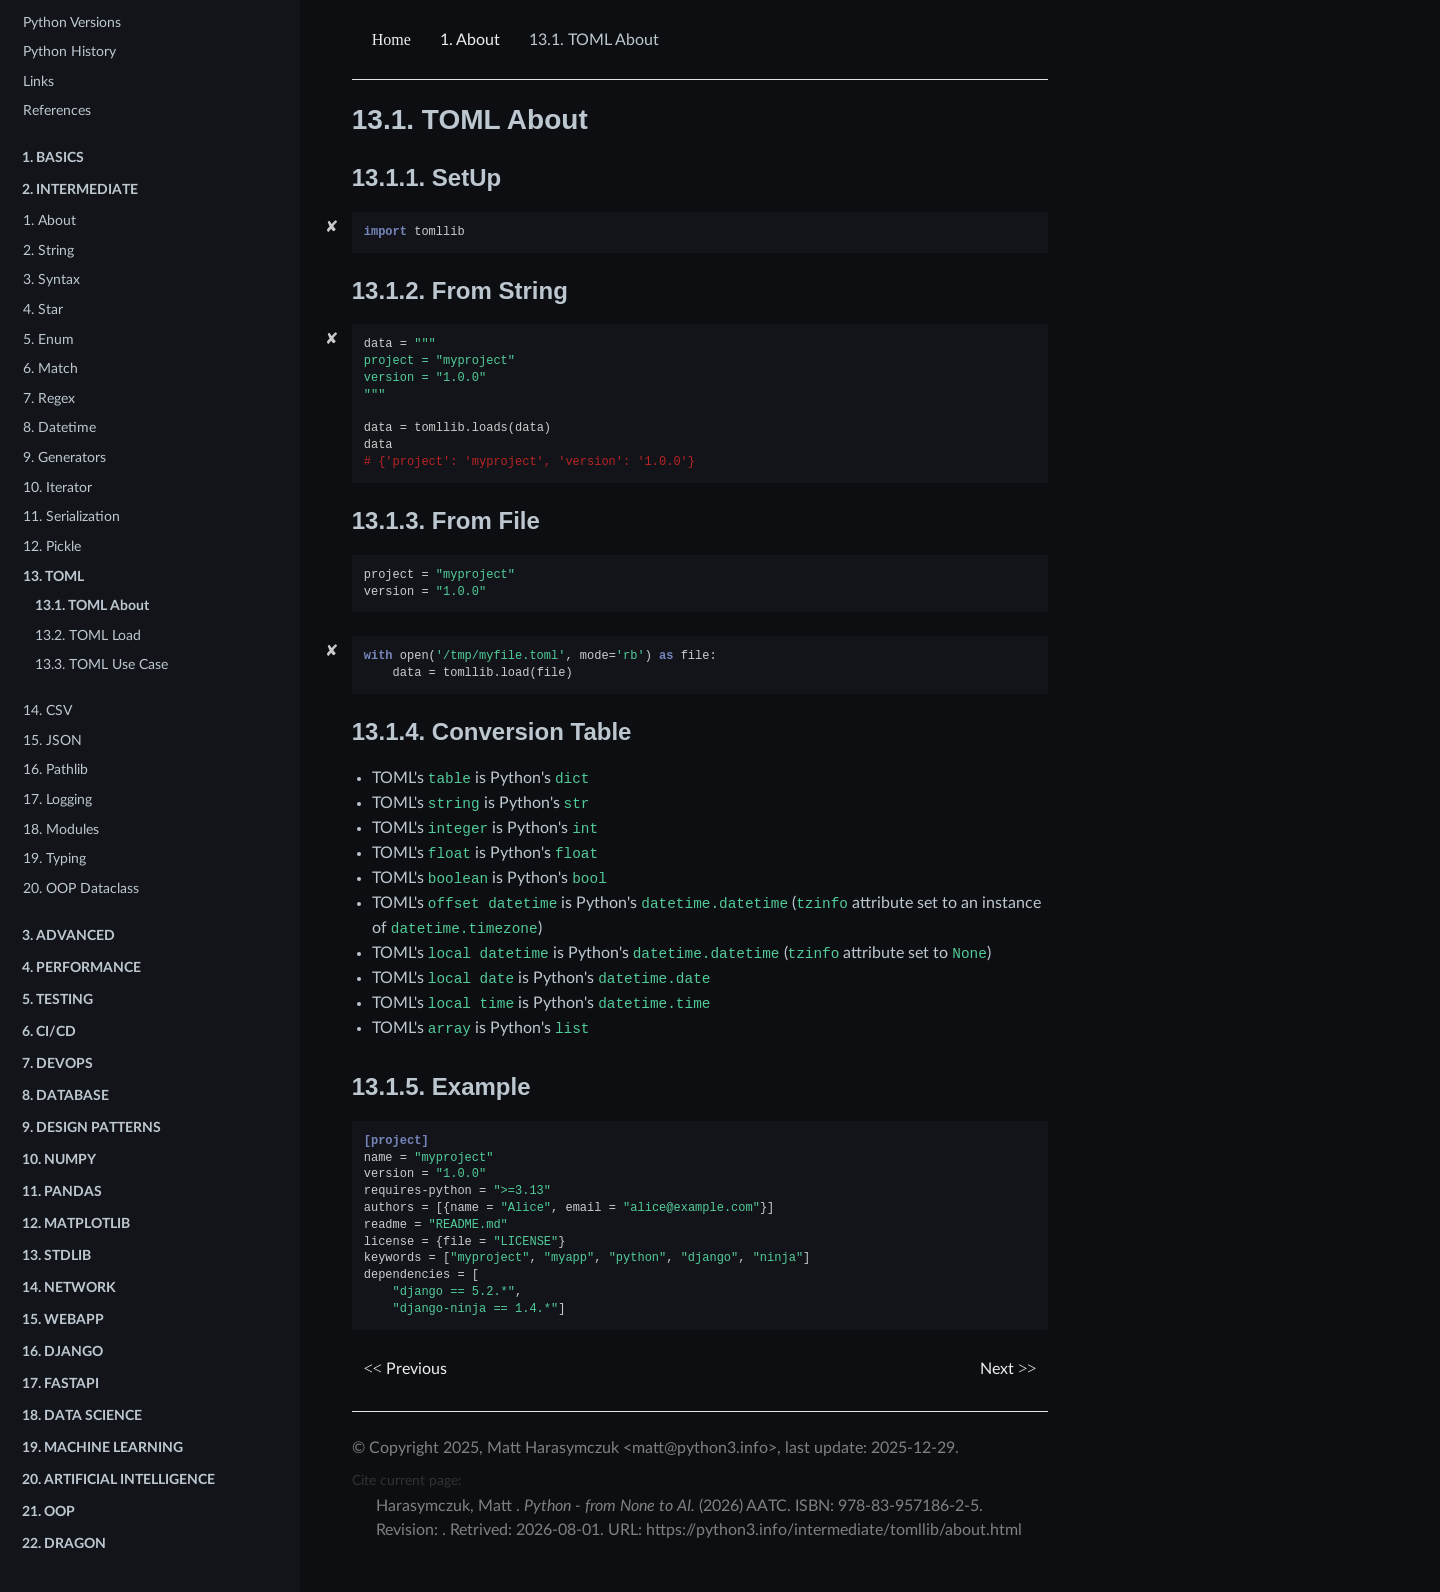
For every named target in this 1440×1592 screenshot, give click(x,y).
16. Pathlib (55, 769)
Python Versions (72, 22)
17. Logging (57, 799)
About (470, 40)
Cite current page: (407, 1480)
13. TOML (53, 576)
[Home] (394, 40)
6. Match (50, 368)
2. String (48, 250)
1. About (49, 220)
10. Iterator (57, 487)
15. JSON (52, 740)
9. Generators (64, 457)
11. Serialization (71, 516)
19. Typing (54, 858)
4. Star (43, 309)
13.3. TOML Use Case (101, 664)
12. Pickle (52, 546)
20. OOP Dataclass (81, 888)
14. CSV (47, 710)
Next (1008, 1369)
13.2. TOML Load (88, 635)
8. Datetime (59, 427)
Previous (405, 1369)
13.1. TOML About (92, 605)
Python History (69, 51)
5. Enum (48, 339)
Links (38, 81)
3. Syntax (51, 279)
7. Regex (49, 398)
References (57, 110)
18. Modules (61, 829)
